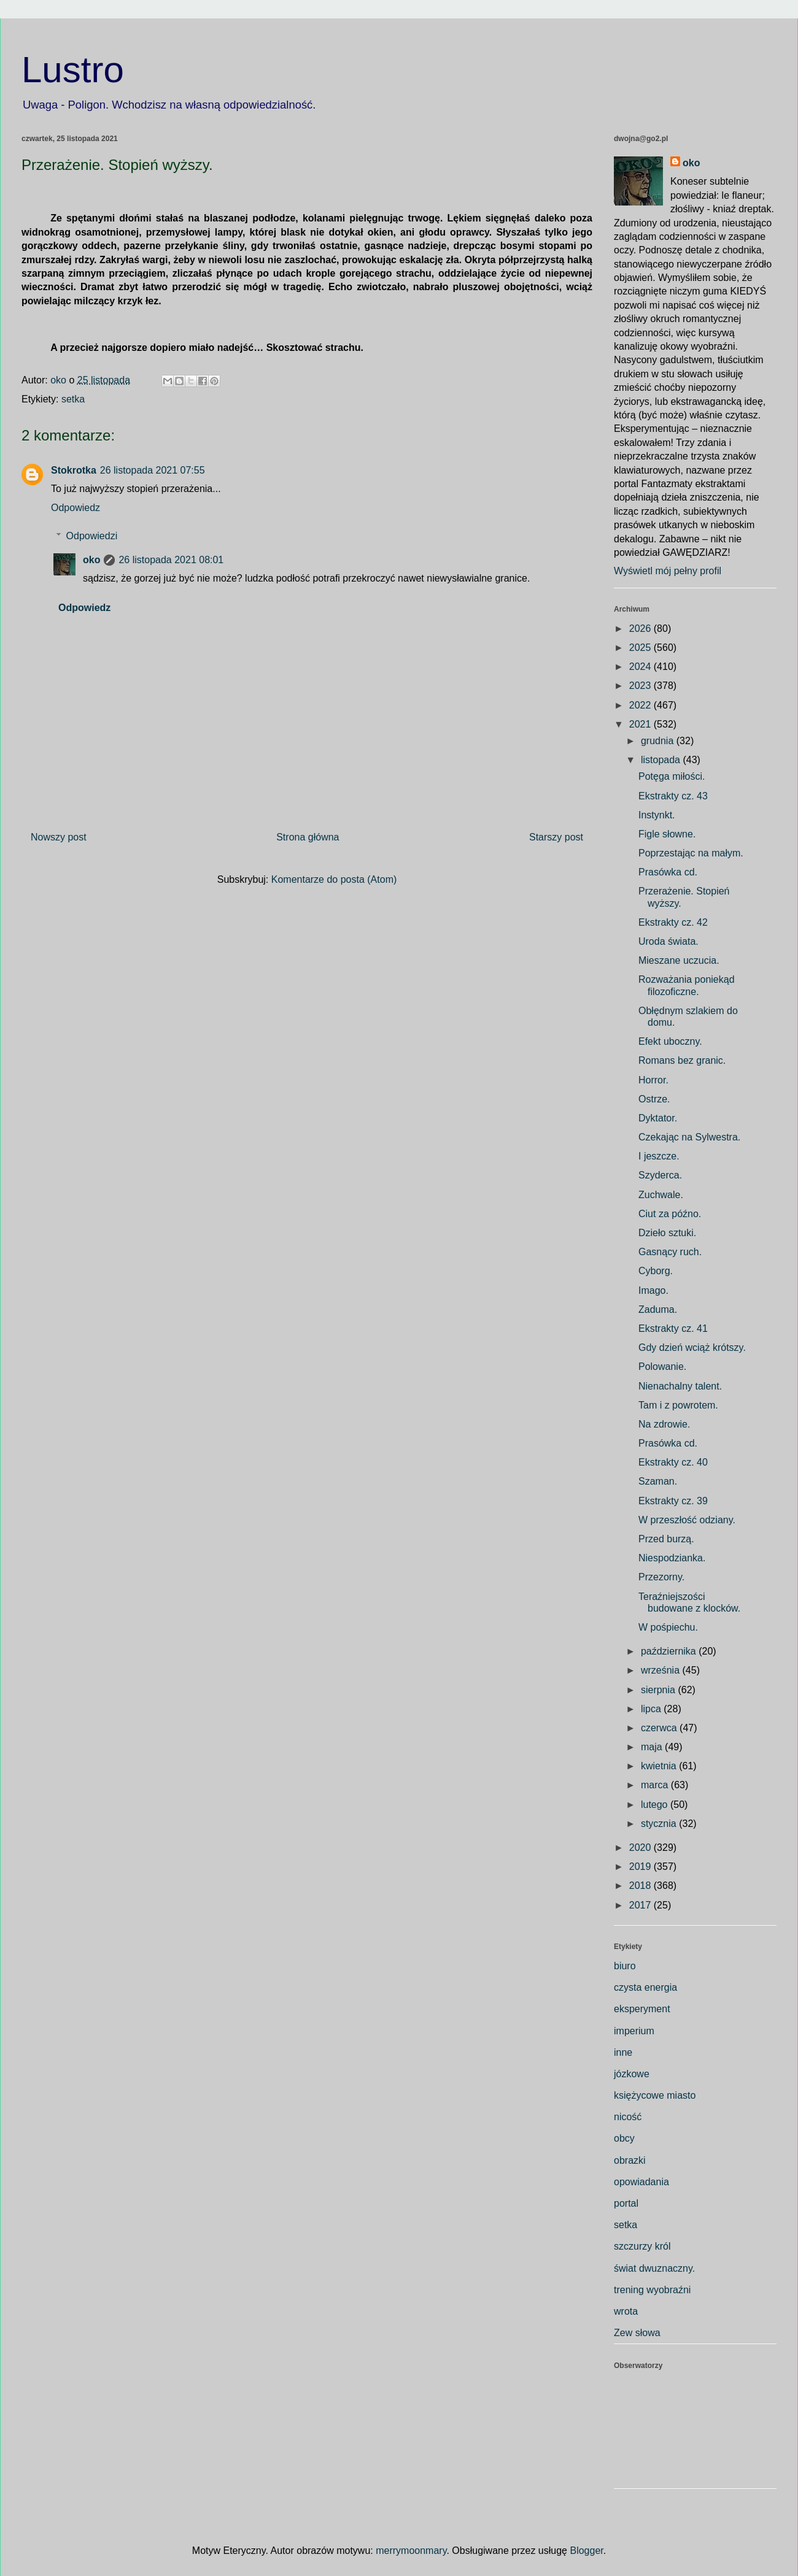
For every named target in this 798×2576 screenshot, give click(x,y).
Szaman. (657, 1481)
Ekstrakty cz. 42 (673, 922)
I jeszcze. (659, 1156)
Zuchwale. (660, 1195)
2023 (641, 685)
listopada (662, 760)
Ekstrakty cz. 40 (673, 1462)
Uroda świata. (668, 941)
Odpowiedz (75, 507)
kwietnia (660, 1766)
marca (656, 1785)
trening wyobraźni (652, 2290)
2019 (641, 1866)
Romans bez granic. (682, 1060)
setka (73, 399)
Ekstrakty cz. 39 (673, 1501)
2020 (641, 1847)
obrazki (630, 2160)
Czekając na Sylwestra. (689, 1137)
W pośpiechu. (668, 1627)
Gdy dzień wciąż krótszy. (692, 1347)
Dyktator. (657, 1118)
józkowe (631, 2074)
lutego (655, 1804)
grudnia (658, 741)
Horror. (653, 1080)
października (670, 1651)
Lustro (72, 69)
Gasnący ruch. (670, 1252)
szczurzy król (642, 2246)
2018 (641, 1885)
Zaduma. (657, 1309)
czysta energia (645, 1987)
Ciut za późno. (669, 1214)
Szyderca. (660, 1175)
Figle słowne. (666, 834)
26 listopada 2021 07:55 (152, 470)
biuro (625, 1966)
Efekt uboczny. (670, 1041)
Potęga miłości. (671, 776)
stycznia (660, 1823)
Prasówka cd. (667, 872)
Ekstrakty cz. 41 (673, 1328)
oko (91, 560)
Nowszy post (59, 837)
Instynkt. (656, 815)
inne (623, 2052)
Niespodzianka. (671, 1558)
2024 (641, 666)
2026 (641, 628)
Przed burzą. (666, 1539)
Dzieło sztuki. (667, 1233)
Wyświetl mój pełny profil (667, 571)
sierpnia (659, 1690)
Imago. (653, 1290)
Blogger (586, 2550)
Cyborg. (655, 1271)
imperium (634, 2031)
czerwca (660, 1728)
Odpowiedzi (92, 536)
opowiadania (641, 2182)
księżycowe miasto (654, 2095)
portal (626, 2203)
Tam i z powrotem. (678, 1405)
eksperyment (642, 2009)
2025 (641, 647)
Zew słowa (637, 2333)
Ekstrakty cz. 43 (673, 796)
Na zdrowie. (664, 1424)
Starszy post (556, 837)
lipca (652, 1709)
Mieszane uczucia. (678, 960)
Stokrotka (73, 470)
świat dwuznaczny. (654, 2268)
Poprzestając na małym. (690, 853)
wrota (626, 2311)
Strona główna (307, 837)
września (662, 1670)
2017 (641, 1905)
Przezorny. (661, 1577)
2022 (641, 705)
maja (653, 1747)
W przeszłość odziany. (686, 1520)
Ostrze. (654, 1099)
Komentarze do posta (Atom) (334, 879)
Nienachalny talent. (680, 1386)
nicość (627, 2117)
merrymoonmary (411, 2550)
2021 (641, 724)
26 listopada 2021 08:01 (170, 560)
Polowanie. (662, 1366)
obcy (624, 2138)
